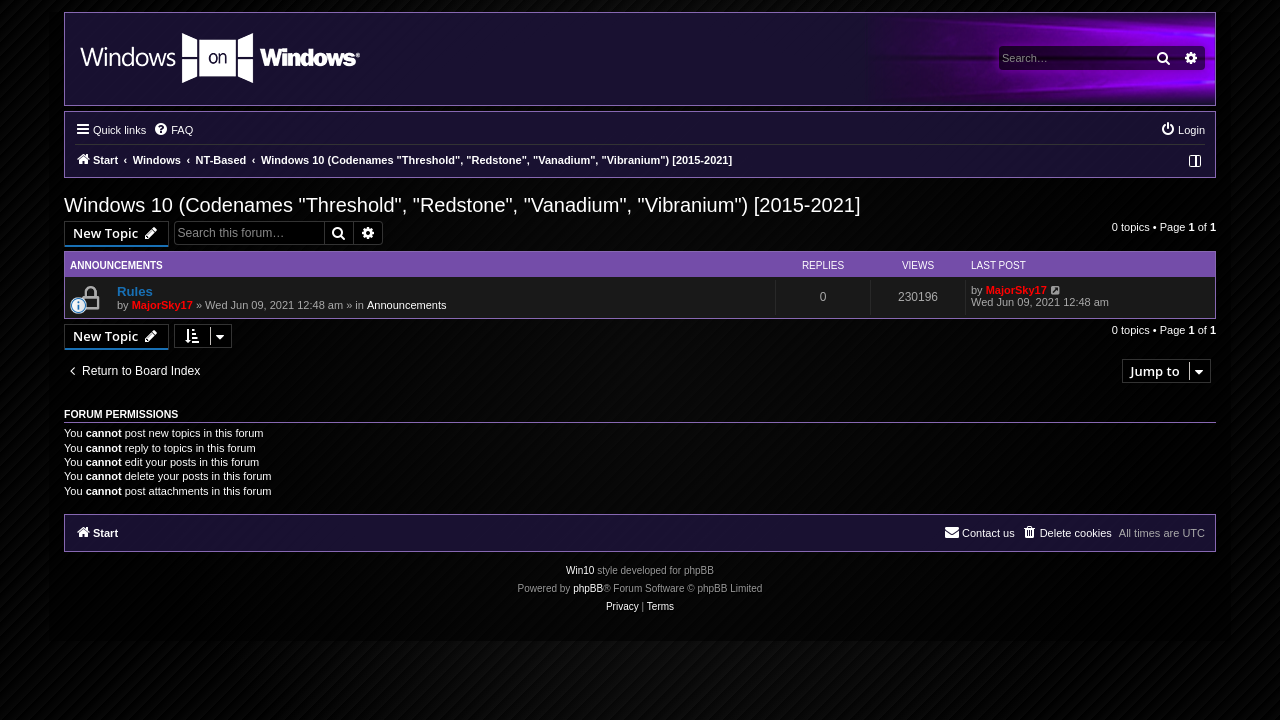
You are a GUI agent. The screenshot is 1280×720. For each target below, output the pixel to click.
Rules (135, 291)
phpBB (588, 588)
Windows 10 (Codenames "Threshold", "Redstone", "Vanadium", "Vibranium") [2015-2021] (462, 205)
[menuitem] (173, 130)
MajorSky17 (162, 305)
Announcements (407, 305)
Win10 (580, 570)
